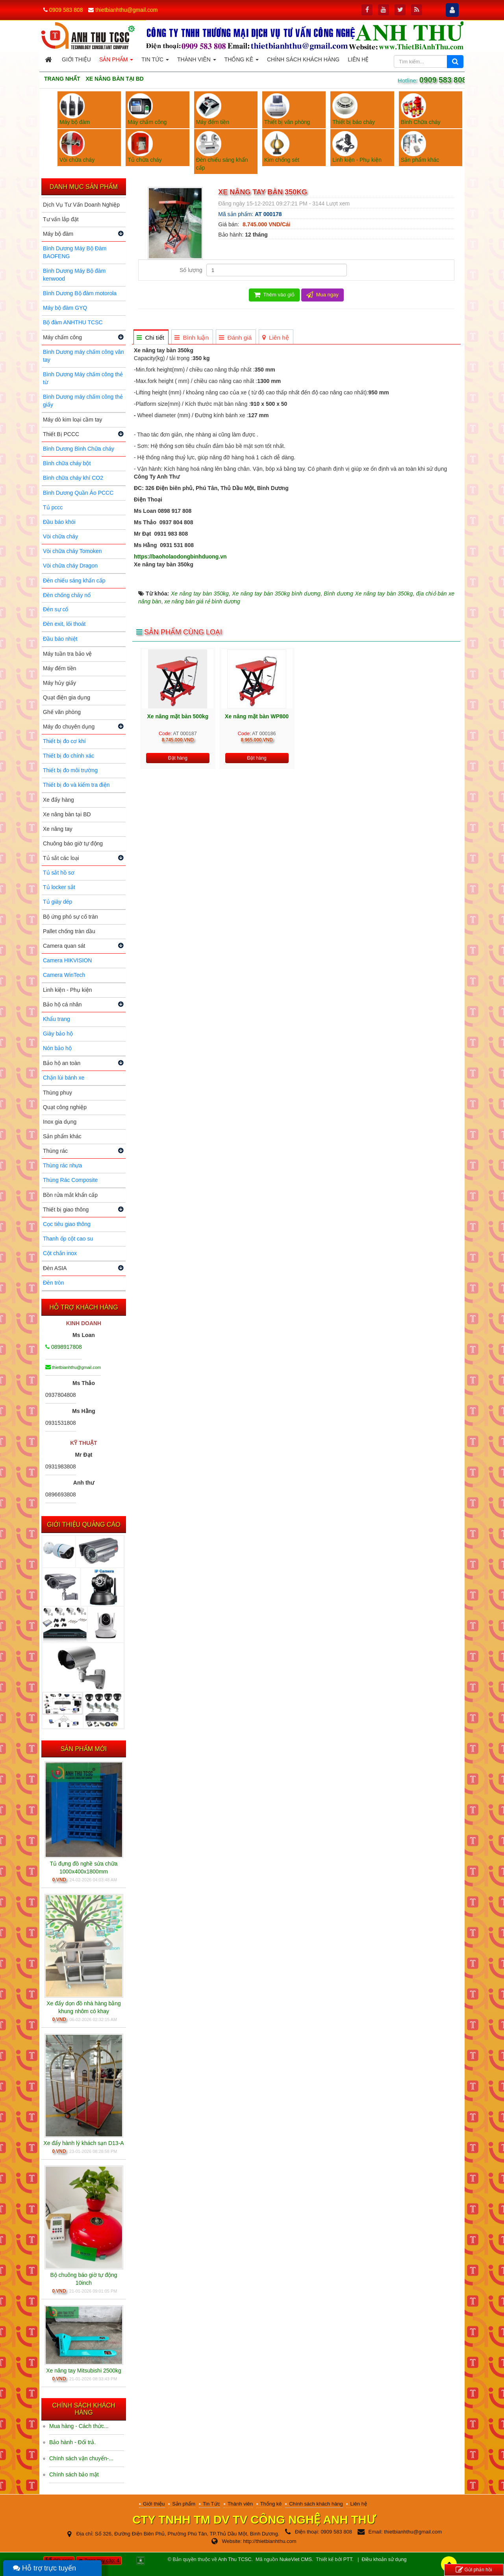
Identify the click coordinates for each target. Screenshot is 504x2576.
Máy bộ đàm (58, 234)
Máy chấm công (62, 337)
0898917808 (63, 1347)
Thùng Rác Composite (70, 1180)
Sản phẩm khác (62, 1136)
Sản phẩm (183, 2504)
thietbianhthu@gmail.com (126, 10)
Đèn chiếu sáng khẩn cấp (74, 580)
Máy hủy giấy (59, 683)
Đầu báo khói (59, 522)
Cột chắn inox (60, 1253)
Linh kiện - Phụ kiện (67, 990)
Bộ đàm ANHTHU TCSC (73, 322)
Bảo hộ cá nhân (62, 1004)
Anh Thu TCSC (235, 2559)
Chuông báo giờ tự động (73, 843)
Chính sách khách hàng (316, 2504)
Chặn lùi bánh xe (63, 1077)
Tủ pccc (53, 507)
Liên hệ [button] (358, 59)
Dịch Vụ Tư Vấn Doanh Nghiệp (81, 205)
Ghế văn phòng (62, 712)
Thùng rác (55, 1151)
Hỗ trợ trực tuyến (44, 2568)
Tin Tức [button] (155, 61)
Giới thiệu (154, 2504)
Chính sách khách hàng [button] (303, 59)
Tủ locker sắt (59, 887)
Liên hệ (358, 2504)
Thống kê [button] (241, 61)
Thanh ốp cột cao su (68, 1238)
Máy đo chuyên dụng (68, 726)
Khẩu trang (56, 1019)
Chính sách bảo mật (74, 2474)
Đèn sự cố (55, 609)
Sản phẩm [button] (116, 61)
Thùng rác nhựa (62, 1165)
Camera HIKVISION (67, 960)
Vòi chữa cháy (60, 536)
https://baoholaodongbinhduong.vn (180, 556)
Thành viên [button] (196, 61)
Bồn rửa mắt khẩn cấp (70, 1195)
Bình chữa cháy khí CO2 (73, 478)
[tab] (150, 337)
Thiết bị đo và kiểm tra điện (76, 785)
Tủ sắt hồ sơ (58, 872)
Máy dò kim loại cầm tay (72, 419)
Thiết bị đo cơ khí (64, 741)
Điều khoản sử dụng (384, 2559)
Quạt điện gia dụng (66, 697)
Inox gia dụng (59, 1122)
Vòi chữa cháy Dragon (70, 565)
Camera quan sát (64, 946)
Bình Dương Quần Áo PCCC (78, 493)
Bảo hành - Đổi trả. (72, 2442)
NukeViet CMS (296, 2559)
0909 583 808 (66, 10)
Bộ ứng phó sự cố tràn (70, 917)
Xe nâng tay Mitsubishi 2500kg (83, 2370)
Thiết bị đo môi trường (70, 770)
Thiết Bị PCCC (61, 434)
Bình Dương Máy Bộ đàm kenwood (74, 275)
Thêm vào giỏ (274, 294)
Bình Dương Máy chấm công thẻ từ (83, 378)
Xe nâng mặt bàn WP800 (257, 716)
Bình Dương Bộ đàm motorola (80, 293)
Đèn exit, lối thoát (64, 624)
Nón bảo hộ (57, 1048)
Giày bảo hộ (58, 1033)
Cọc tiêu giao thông (67, 1224)
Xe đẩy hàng (58, 800)
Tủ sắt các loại (61, 858)
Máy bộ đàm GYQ (65, 308)
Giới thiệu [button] (76, 59)
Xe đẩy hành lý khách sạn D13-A (83, 2143)
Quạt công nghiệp (65, 1107)
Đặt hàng (177, 758)
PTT (347, 2559)
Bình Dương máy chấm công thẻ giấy (83, 401)
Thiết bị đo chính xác (68, 756)
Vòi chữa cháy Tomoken (72, 551)
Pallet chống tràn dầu (69, 931)
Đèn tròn (53, 1283)
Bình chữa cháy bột (67, 463)
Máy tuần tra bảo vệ (67, 654)
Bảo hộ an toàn (61, 1063)
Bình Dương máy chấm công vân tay (83, 356)
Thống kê (271, 2504)
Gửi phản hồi (474, 2570)
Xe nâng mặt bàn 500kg (177, 716)
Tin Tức (211, 2504)
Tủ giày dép (57, 902)
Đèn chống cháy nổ (67, 595)
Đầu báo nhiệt (60, 639)
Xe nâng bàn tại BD (67, 814)
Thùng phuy (57, 1092)
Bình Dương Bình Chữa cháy (78, 449)
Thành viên (240, 2504)
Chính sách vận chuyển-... (81, 2458)
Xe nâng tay (57, 829)
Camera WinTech (64, 975)
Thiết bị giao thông (66, 1209)
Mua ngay (322, 294)
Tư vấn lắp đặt (61, 219)
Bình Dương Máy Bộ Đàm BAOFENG (74, 252)
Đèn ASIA (55, 1268)
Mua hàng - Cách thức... (79, 2426)
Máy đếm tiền (59, 668)
